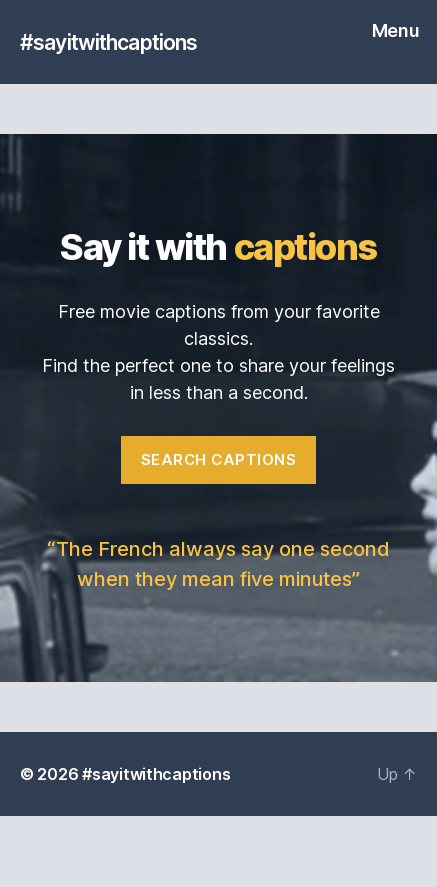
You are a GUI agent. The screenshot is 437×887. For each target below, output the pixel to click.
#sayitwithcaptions (108, 42)
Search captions (219, 459)
